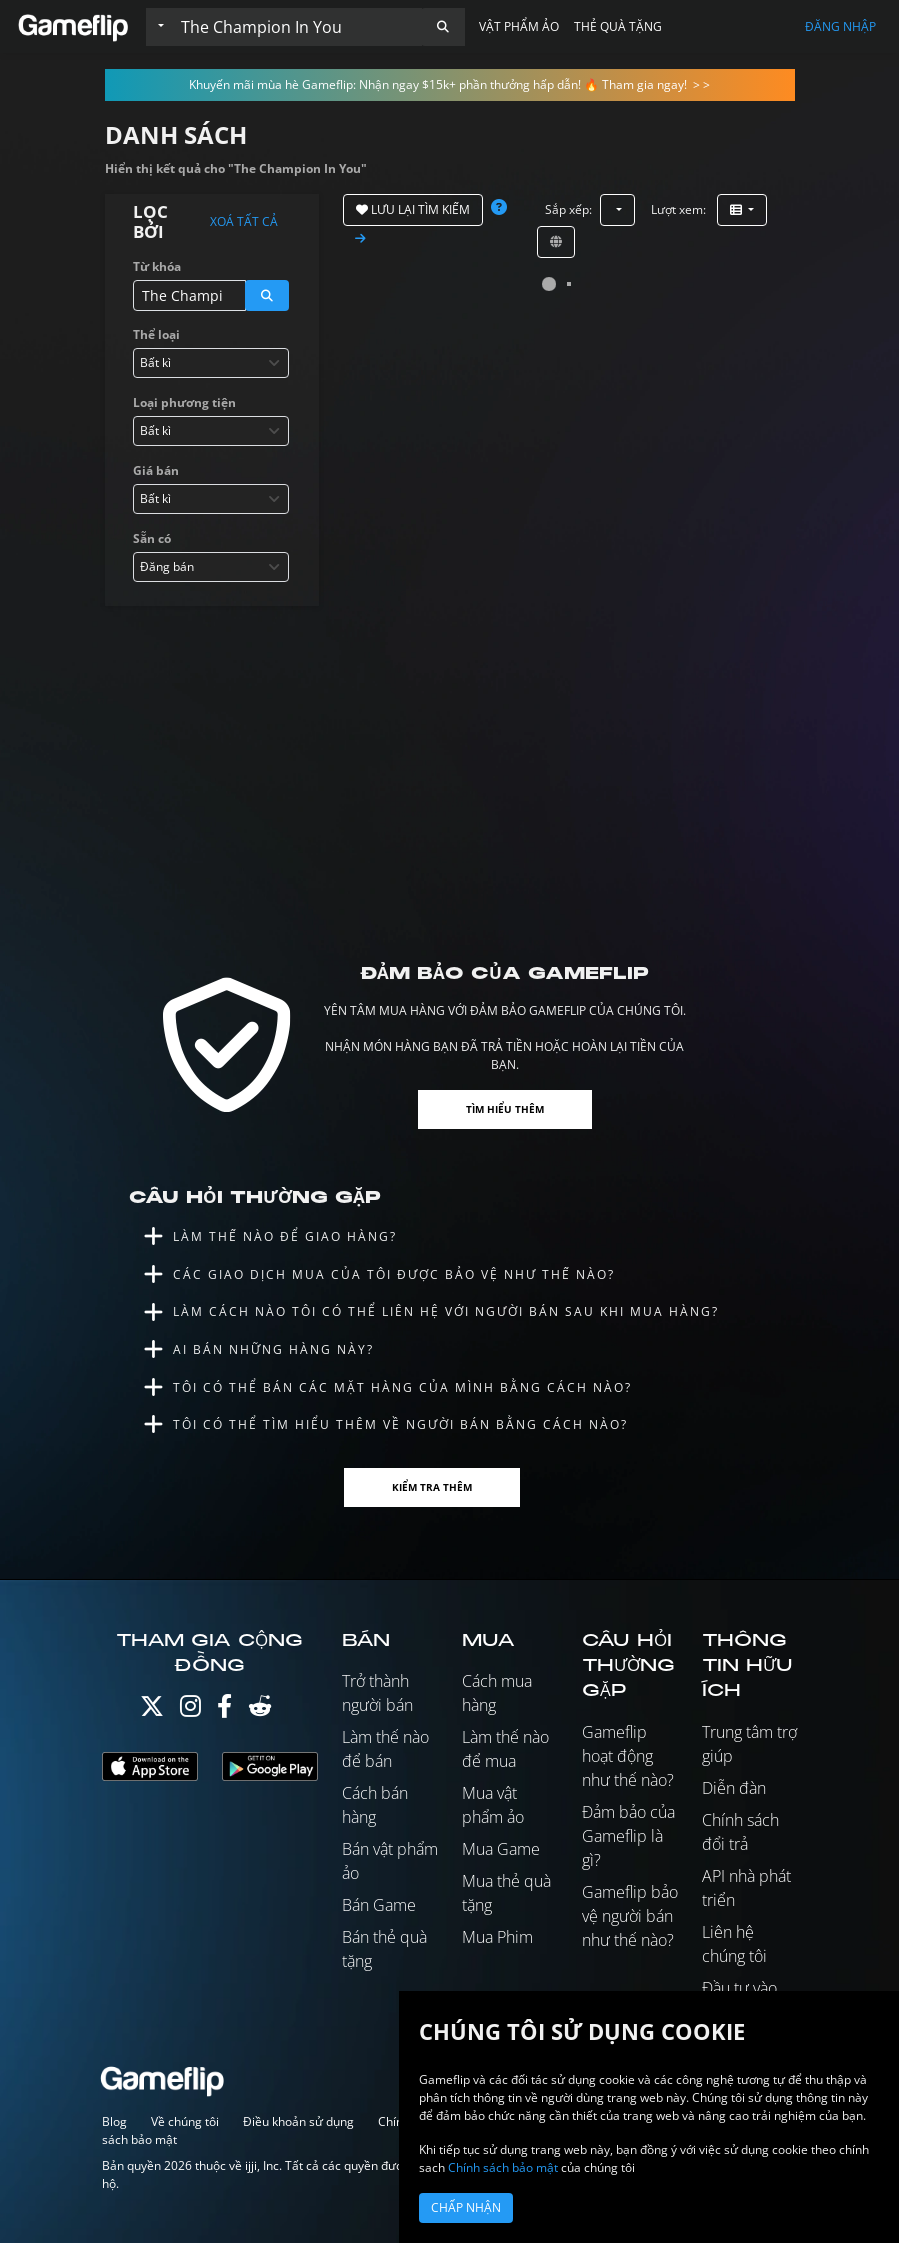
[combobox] (211, 363)
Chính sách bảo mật (503, 2167)
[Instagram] (190, 1710)
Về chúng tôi (185, 2121)
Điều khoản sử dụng (298, 2121)
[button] (443, 27)
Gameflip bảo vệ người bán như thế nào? (630, 1916)
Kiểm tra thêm (432, 1487)
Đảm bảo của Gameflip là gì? (628, 1836)
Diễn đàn (734, 1788)
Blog (114, 2121)
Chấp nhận (466, 2207)
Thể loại (156, 334)
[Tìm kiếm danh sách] (297, 27)
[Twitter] (152, 1710)
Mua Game (501, 1849)
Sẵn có (152, 538)
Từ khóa (157, 266)
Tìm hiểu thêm (505, 1109)
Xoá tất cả (244, 221)
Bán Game (379, 1905)
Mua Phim (497, 1937)
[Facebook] (224, 1710)
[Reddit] (260, 1710)
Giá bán (156, 470)
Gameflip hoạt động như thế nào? (628, 1756)
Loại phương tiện (184, 402)
